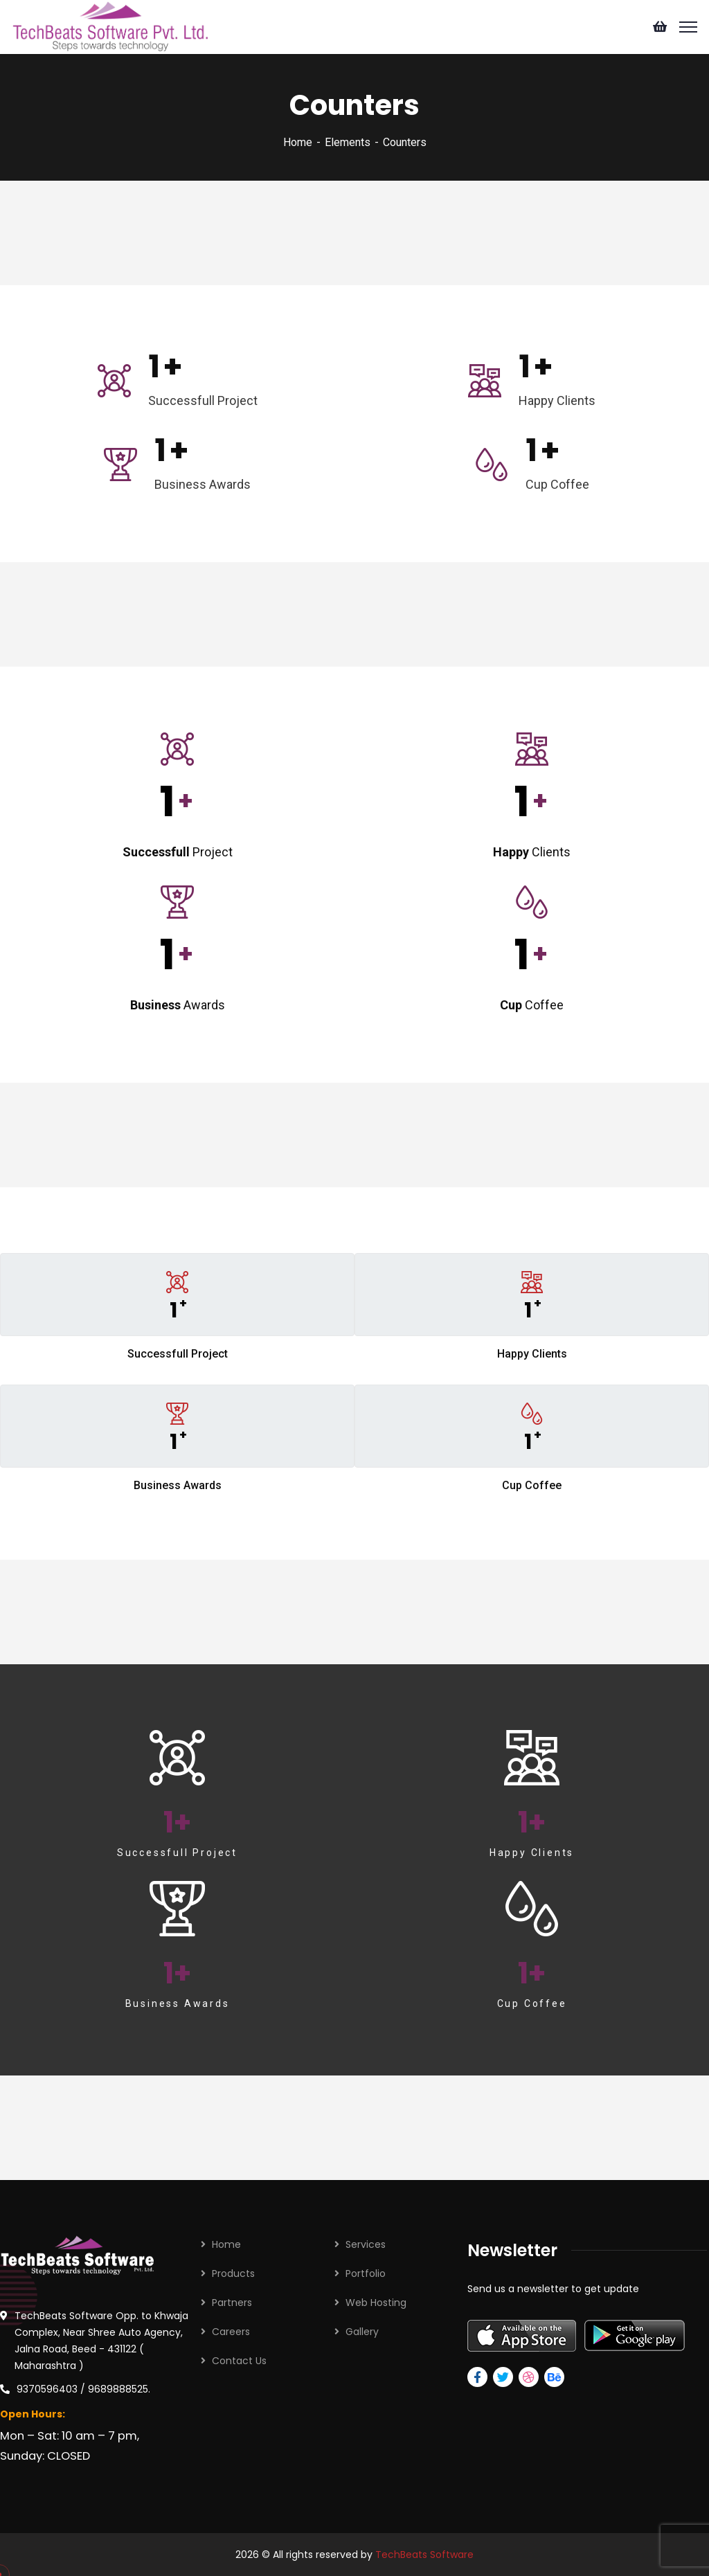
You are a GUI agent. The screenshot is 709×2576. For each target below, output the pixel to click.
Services (365, 2244)
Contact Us (239, 2361)
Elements (347, 142)
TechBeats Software (424, 2554)
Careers (231, 2332)
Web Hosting (375, 2302)
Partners (232, 2302)
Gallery (362, 2332)
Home (297, 142)
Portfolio (365, 2273)
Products (233, 2273)
